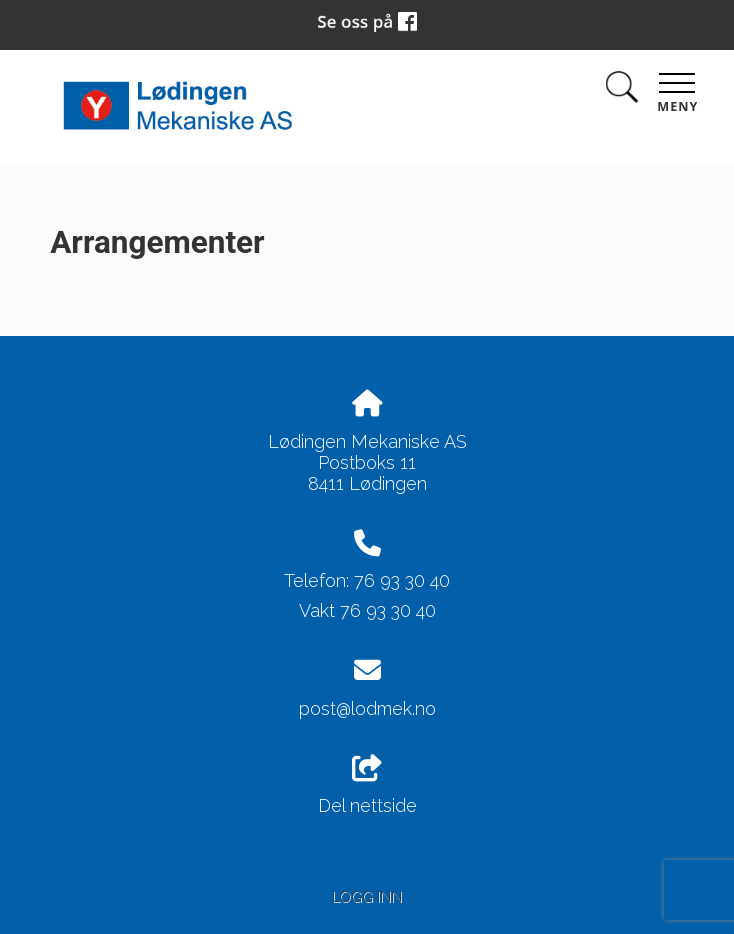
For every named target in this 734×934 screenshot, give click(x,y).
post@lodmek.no (367, 708)
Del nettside (367, 786)
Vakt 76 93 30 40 (367, 610)
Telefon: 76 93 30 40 (367, 580)
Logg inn (367, 896)
